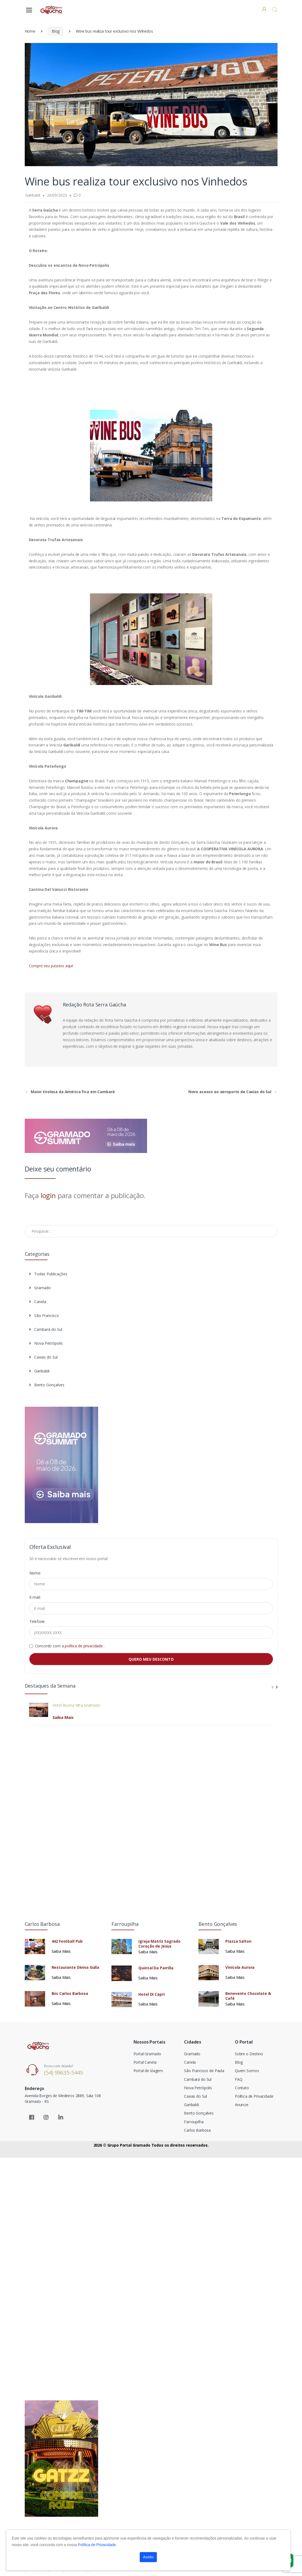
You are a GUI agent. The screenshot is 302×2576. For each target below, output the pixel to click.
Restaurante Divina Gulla (75, 1967)
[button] (275, 10)
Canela (37, 1301)
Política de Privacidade (254, 2096)
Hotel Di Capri (151, 1994)
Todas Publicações (48, 1273)
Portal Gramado (147, 2053)
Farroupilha (193, 2121)
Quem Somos (247, 2070)
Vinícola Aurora (239, 1967)
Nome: (35, 1573)
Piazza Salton (238, 1941)
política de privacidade (84, 1645)
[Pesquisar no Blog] (151, 1231)
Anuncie (241, 2104)
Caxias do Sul (43, 1357)
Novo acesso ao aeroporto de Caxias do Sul (232, 1091)
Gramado (40, 1287)
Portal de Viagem (148, 2070)
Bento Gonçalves (46, 1384)
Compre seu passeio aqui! (51, 965)
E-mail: (35, 1597)
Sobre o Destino (249, 2053)
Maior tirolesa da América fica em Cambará (70, 1091)
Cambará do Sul (45, 1329)
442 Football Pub (67, 1941)
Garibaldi (39, 1371)
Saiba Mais (63, 1717)
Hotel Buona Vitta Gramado (76, 1705)
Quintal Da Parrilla (155, 1968)
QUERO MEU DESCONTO (151, 1659)
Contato (242, 2087)
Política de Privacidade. (97, 2545)
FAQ (238, 2079)
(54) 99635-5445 (63, 2072)
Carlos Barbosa (197, 2130)
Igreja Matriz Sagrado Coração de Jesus (159, 1944)
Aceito (148, 2557)
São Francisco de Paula (204, 2070)
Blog (56, 31)
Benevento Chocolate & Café (248, 1996)
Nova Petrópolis (46, 1343)
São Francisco (44, 1315)
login (48, 1195)
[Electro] (52, 10)
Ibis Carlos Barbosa (70, 1993)
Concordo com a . (70, 1645)
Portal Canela (145, 2062)
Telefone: (37, 1621)
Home (30, 31)
